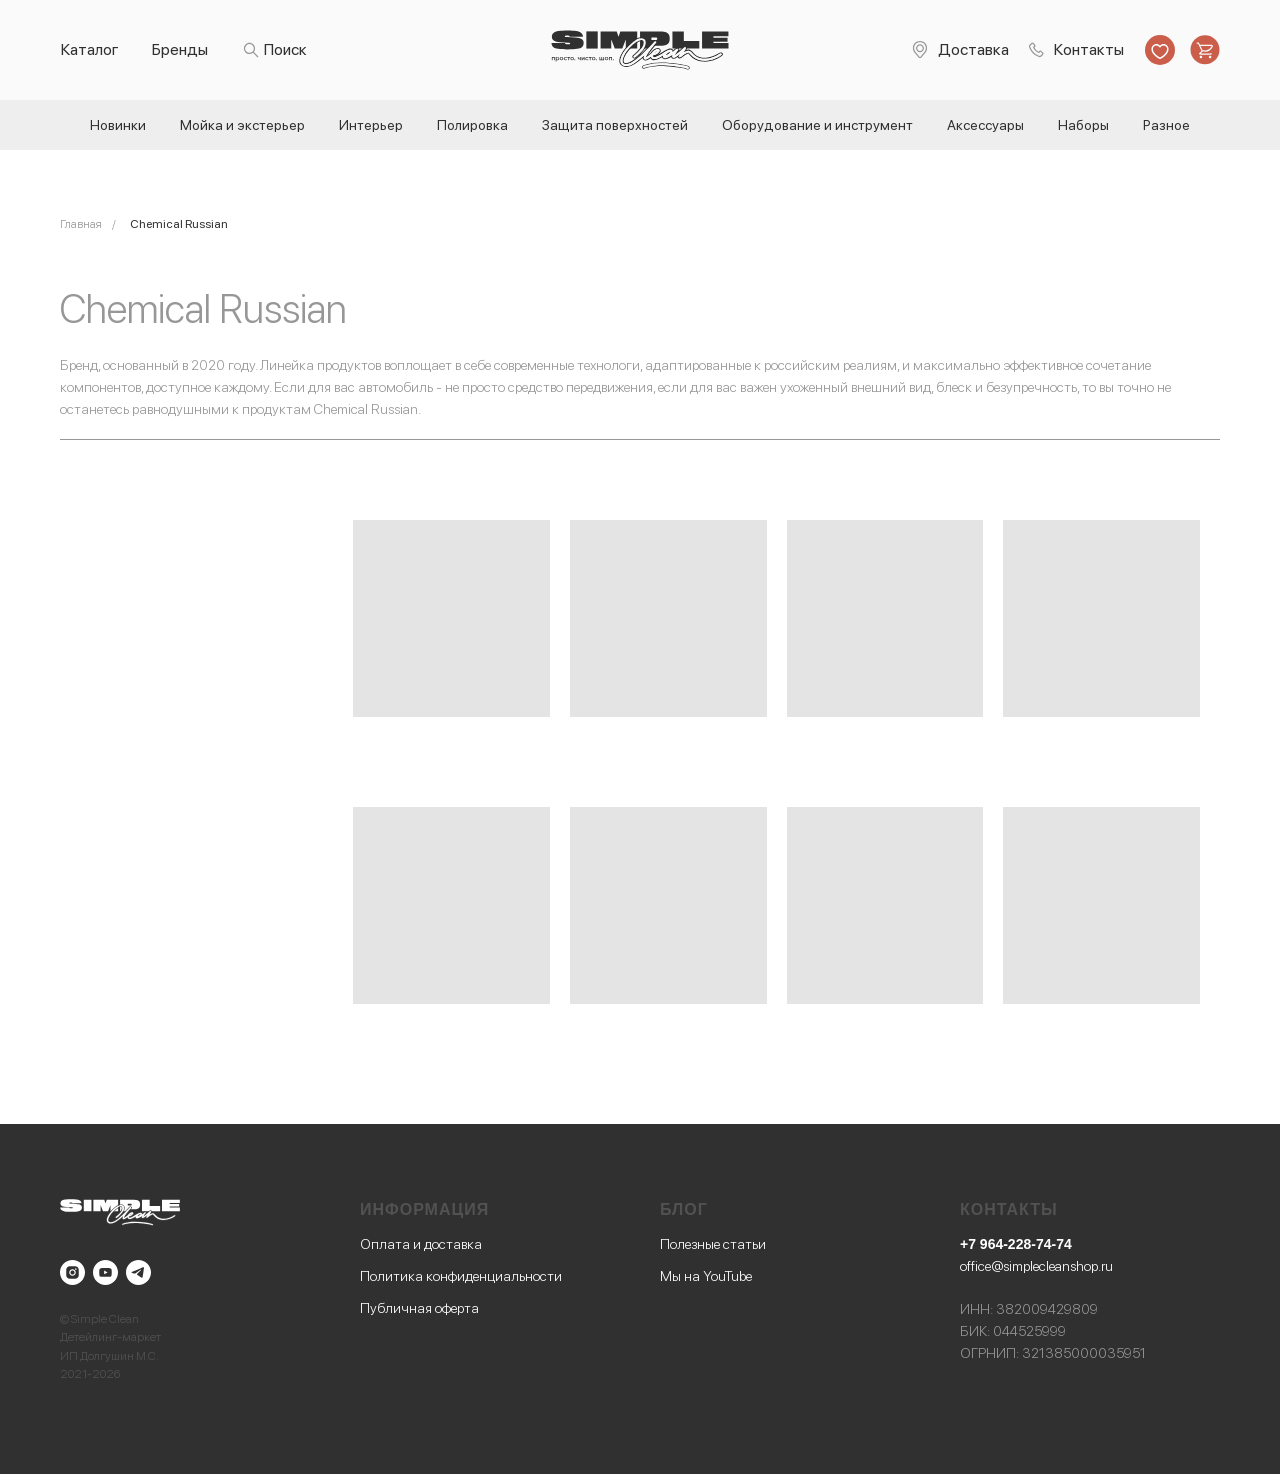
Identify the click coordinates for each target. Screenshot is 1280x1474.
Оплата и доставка (421, 1244)
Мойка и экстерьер (242, 125)
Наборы (1083, 125)
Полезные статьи (713, 1244)
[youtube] (105, 1272)
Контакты (1089, 49)
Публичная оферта (419, 1308)
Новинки (118, 125)
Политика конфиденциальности (461, 1276)
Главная (81, 224)
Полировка (472, 125)
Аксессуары (985, 125)
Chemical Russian (179, 224)
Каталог (90, 49)
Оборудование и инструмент (817, 125)
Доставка (973, 49)
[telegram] (138, 1272)
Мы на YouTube (706, 1276)
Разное (1166, 125)
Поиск (285, 49)
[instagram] (72, 1272)
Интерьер (371, 125)
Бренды (180, 49)
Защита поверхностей (615, 125)
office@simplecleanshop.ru (1036, 1266)
